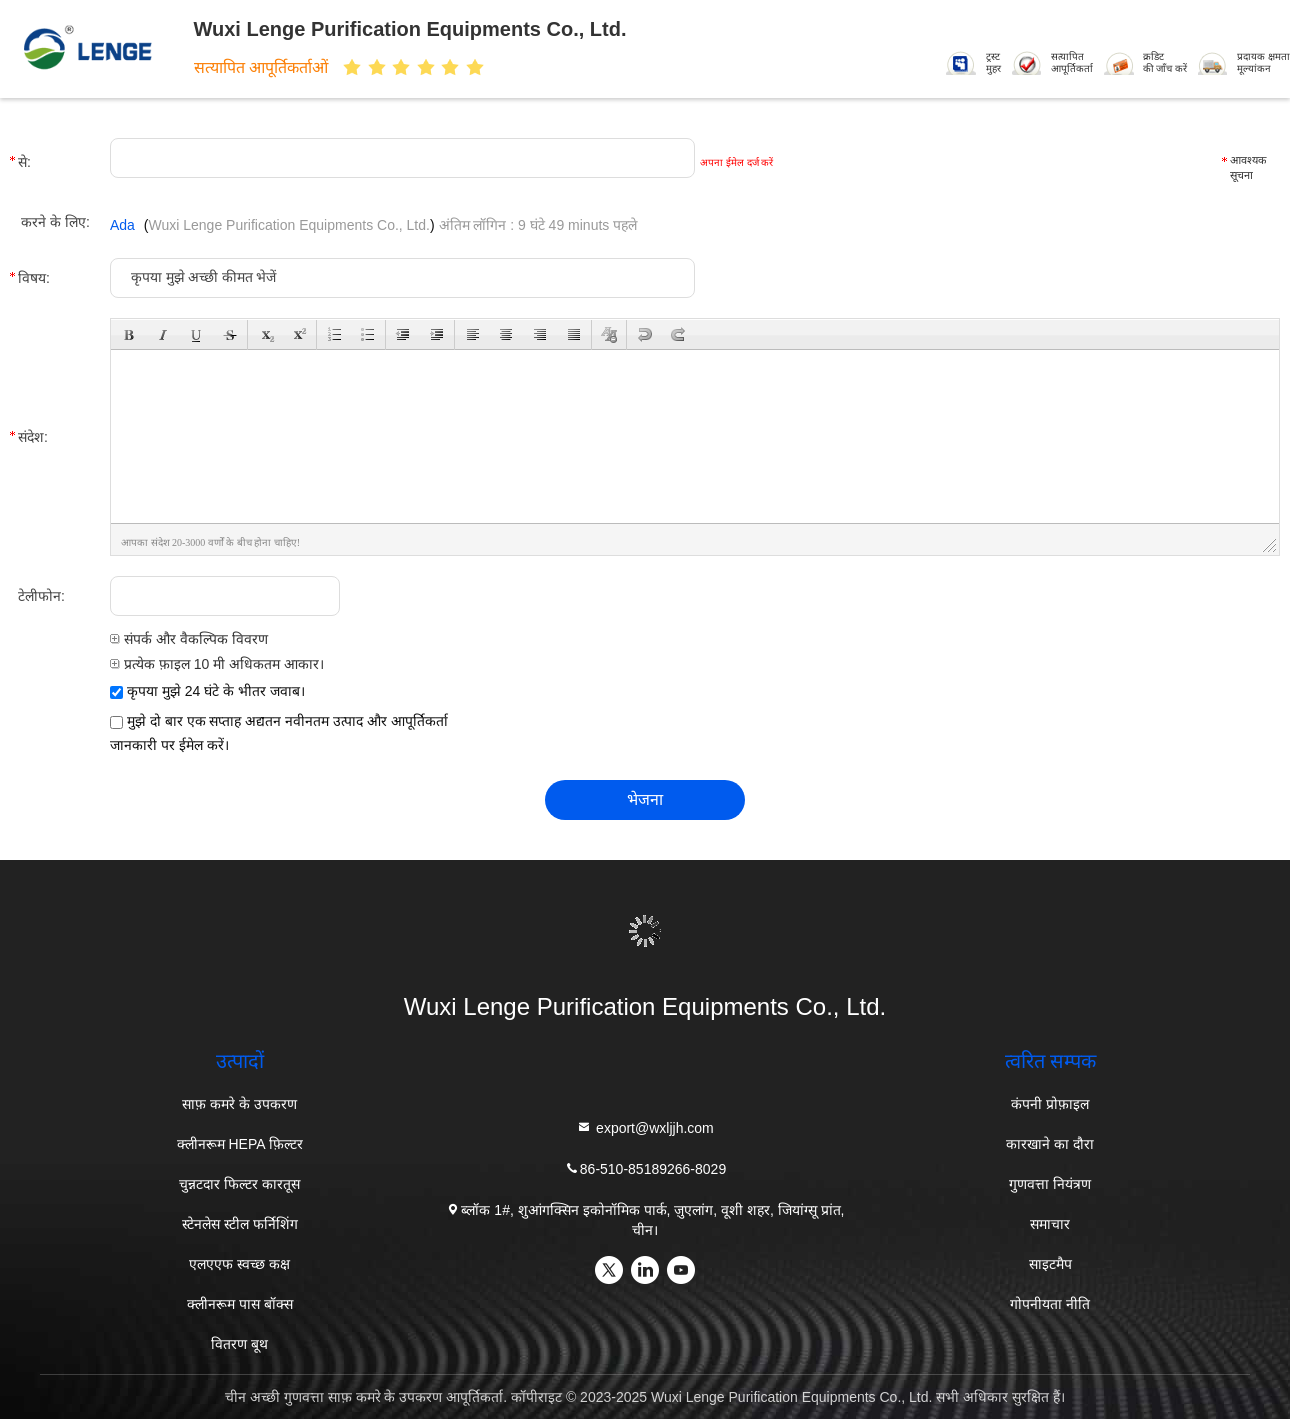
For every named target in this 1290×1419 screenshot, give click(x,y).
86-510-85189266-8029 (645, 1168)
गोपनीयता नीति (1050, 1304)
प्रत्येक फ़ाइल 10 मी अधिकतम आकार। (217, 664)
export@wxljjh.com (645, 1127)
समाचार (1050, 1224)
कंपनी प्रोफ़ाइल (1050, 1104)
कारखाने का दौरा (1050, 1144)
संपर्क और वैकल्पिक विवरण (189, 639)
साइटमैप (1050, 1264)
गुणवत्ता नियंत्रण (1050, 1184)
